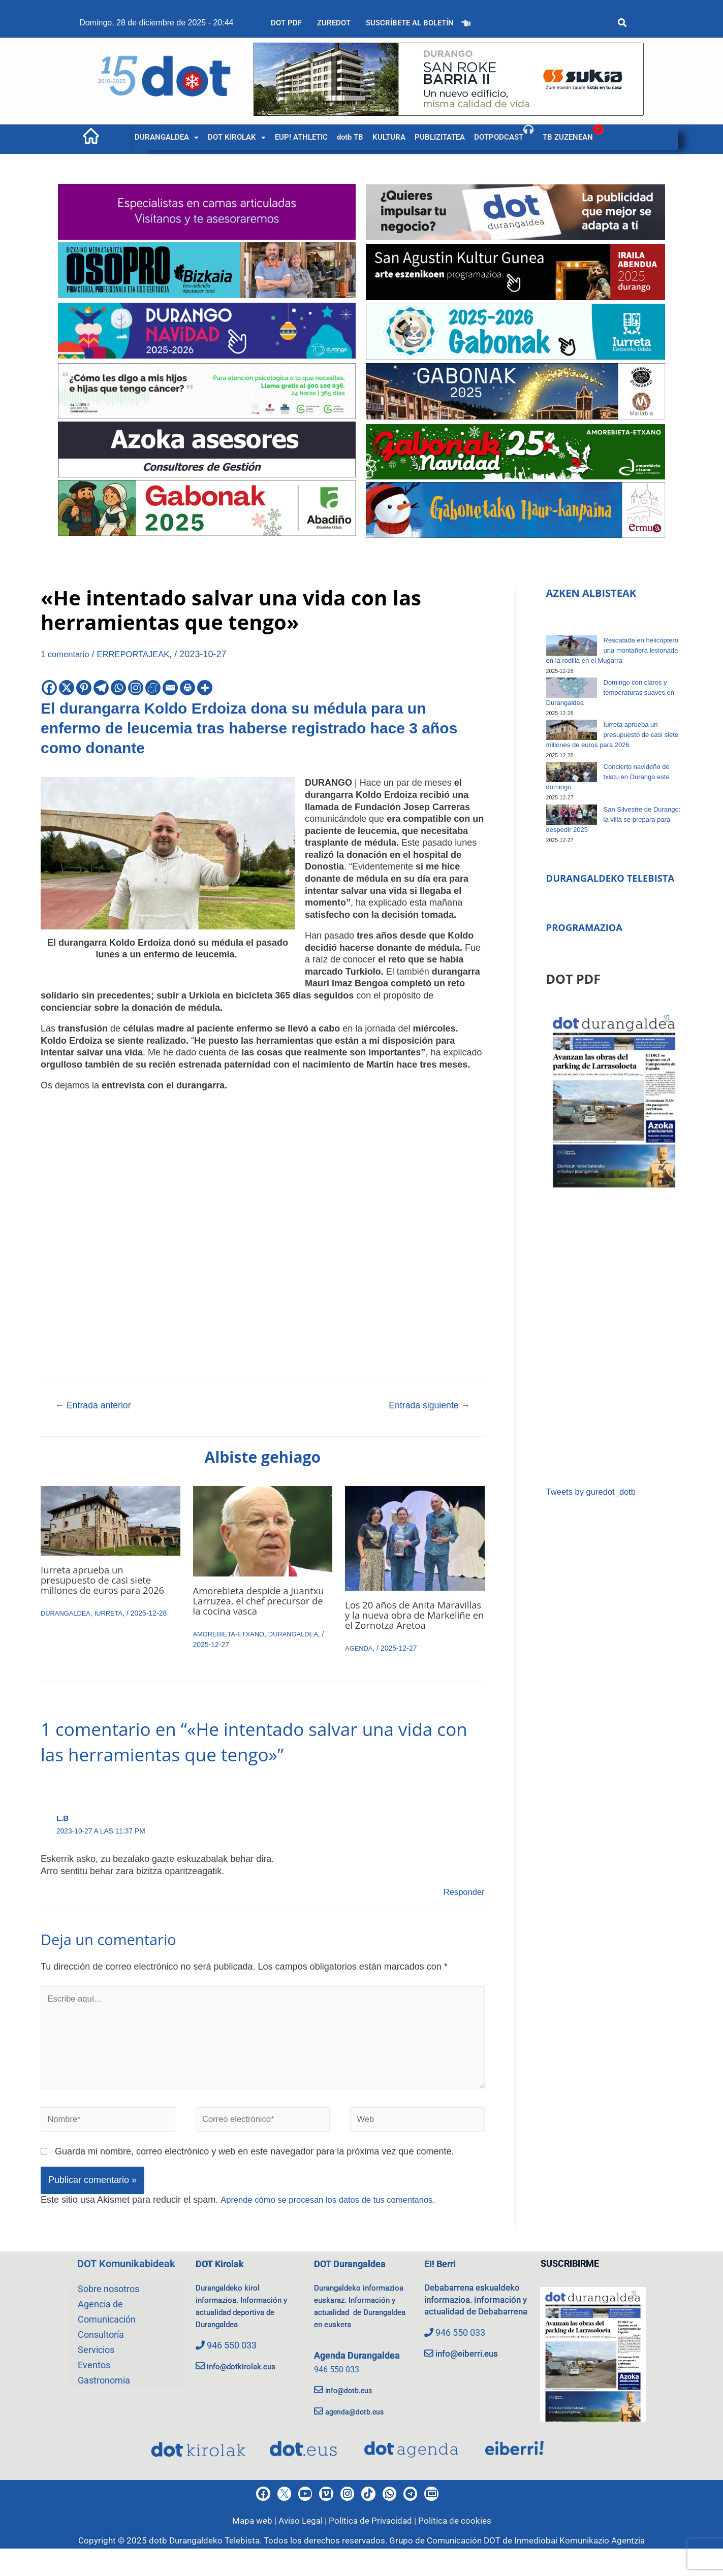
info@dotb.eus (354, 2423)
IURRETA (114, 1615)
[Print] (187, 687)
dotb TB (350, 137)
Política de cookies (454, 2548)
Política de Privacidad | (373, 2548)
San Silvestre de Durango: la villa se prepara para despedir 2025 (613, 819)
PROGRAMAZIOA (588, 942)
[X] (66, 687)
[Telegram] (101, 687)
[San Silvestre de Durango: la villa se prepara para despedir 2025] (571, 814)
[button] (167, 137)
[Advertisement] (614, 1353)
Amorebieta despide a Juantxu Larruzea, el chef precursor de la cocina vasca (260, 1603)
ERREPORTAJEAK (140, 654)
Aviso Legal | (303, 2548)
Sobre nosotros (108, 2311)
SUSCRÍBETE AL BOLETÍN (410, 22)
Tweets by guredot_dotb (595, 1506)
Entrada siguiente (425, 1406)
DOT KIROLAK (237, 137)
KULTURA (388, 137)
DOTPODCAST (498, 137)
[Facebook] (49, 687)
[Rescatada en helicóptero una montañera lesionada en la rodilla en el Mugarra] (571, 645)
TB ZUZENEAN (568, 137)
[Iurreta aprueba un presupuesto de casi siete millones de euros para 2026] (571, 730)
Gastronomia (104, 2402)
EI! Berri (442, 2286)
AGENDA (360, 1660)
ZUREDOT (334, 22)
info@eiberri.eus (468, 2387)
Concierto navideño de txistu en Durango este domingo (608, 777)
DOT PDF (286, 22)
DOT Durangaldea (353, 2286)
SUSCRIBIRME (570, 2285)
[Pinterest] (83, 687)
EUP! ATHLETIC (301, 137)
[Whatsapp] (118, 687)
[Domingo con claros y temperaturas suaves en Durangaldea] (571, 688)
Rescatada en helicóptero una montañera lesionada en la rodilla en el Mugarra (612, 650)
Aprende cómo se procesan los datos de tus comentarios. (336, 2221)
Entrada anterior (97, 1406)
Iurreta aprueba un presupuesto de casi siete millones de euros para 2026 (108, 1582)
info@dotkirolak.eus (247, 2387)
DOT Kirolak (222, 2286)
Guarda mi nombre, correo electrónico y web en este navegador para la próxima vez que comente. (254, 2174)
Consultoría (101, 2357)
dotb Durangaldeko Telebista (204, 2568)
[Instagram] (135, 687)
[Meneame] (153, 687)
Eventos (94, 2387)
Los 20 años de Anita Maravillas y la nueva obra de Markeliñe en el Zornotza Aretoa (413, 1621)
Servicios (96, 2372)
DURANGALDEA (167, 137)
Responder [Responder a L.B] (462, 1903)
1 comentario (67, 654)
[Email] (170, 687)
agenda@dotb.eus (362, 2444)
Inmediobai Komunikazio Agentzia (579, 2568)
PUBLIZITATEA (440, 137)
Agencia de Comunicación (107, 2334)
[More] (204, 687)
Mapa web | (255, 2548)
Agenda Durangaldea (361, 2388)
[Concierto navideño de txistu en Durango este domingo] (571, 772)
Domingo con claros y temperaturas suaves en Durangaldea (610, 692)
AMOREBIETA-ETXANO (232, 1636)
